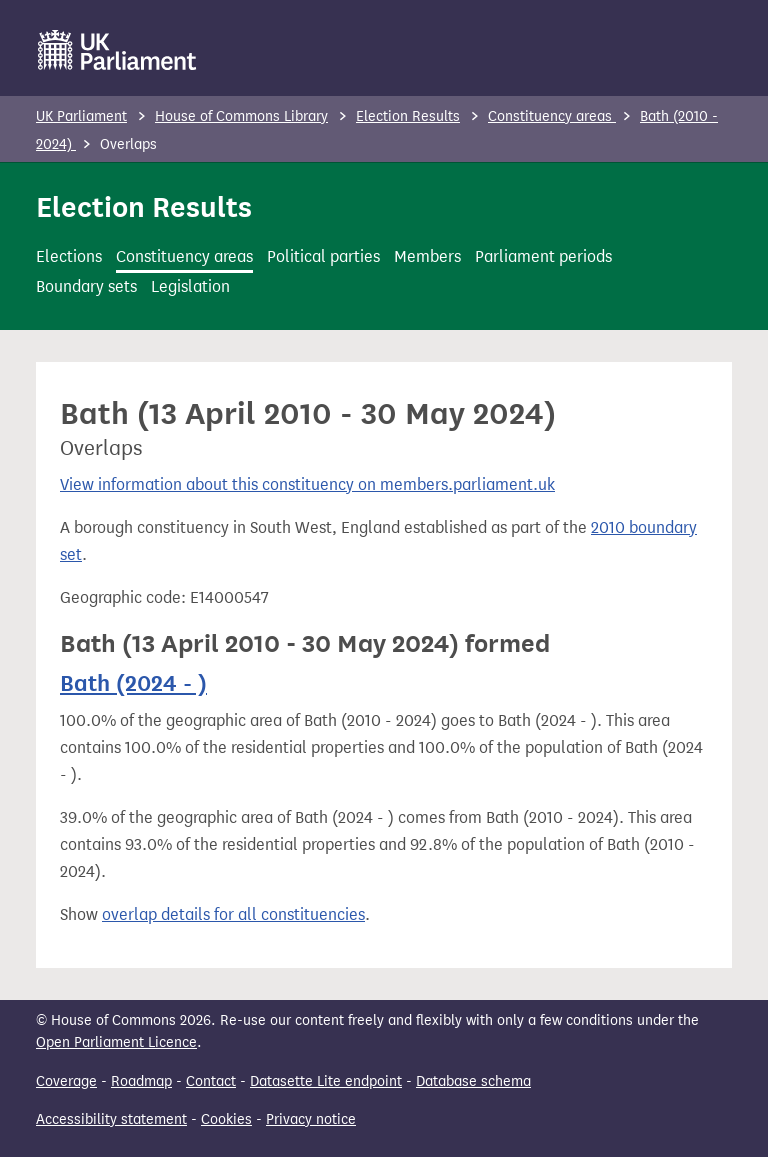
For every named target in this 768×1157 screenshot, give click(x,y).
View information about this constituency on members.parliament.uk (307, 484)
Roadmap (141, 1081)
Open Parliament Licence (116, 1042)
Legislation (190, 286)
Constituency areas (552, 116)
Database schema (473, 1081)
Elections (69, 256)
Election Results (408, 116)
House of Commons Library (241, 116)
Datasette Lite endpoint (326, 1081)
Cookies (226, 1119)
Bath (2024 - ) (133, 683)
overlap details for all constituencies (233, 914)
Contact (211, 1081)
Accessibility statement (111, 1119)
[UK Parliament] (117, 50)
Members (427, 256)
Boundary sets (86, 286)
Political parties (323, 256)
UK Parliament (81, 116)
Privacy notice (311, 1119)
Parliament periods (543, 256)
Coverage (66, 1081)
